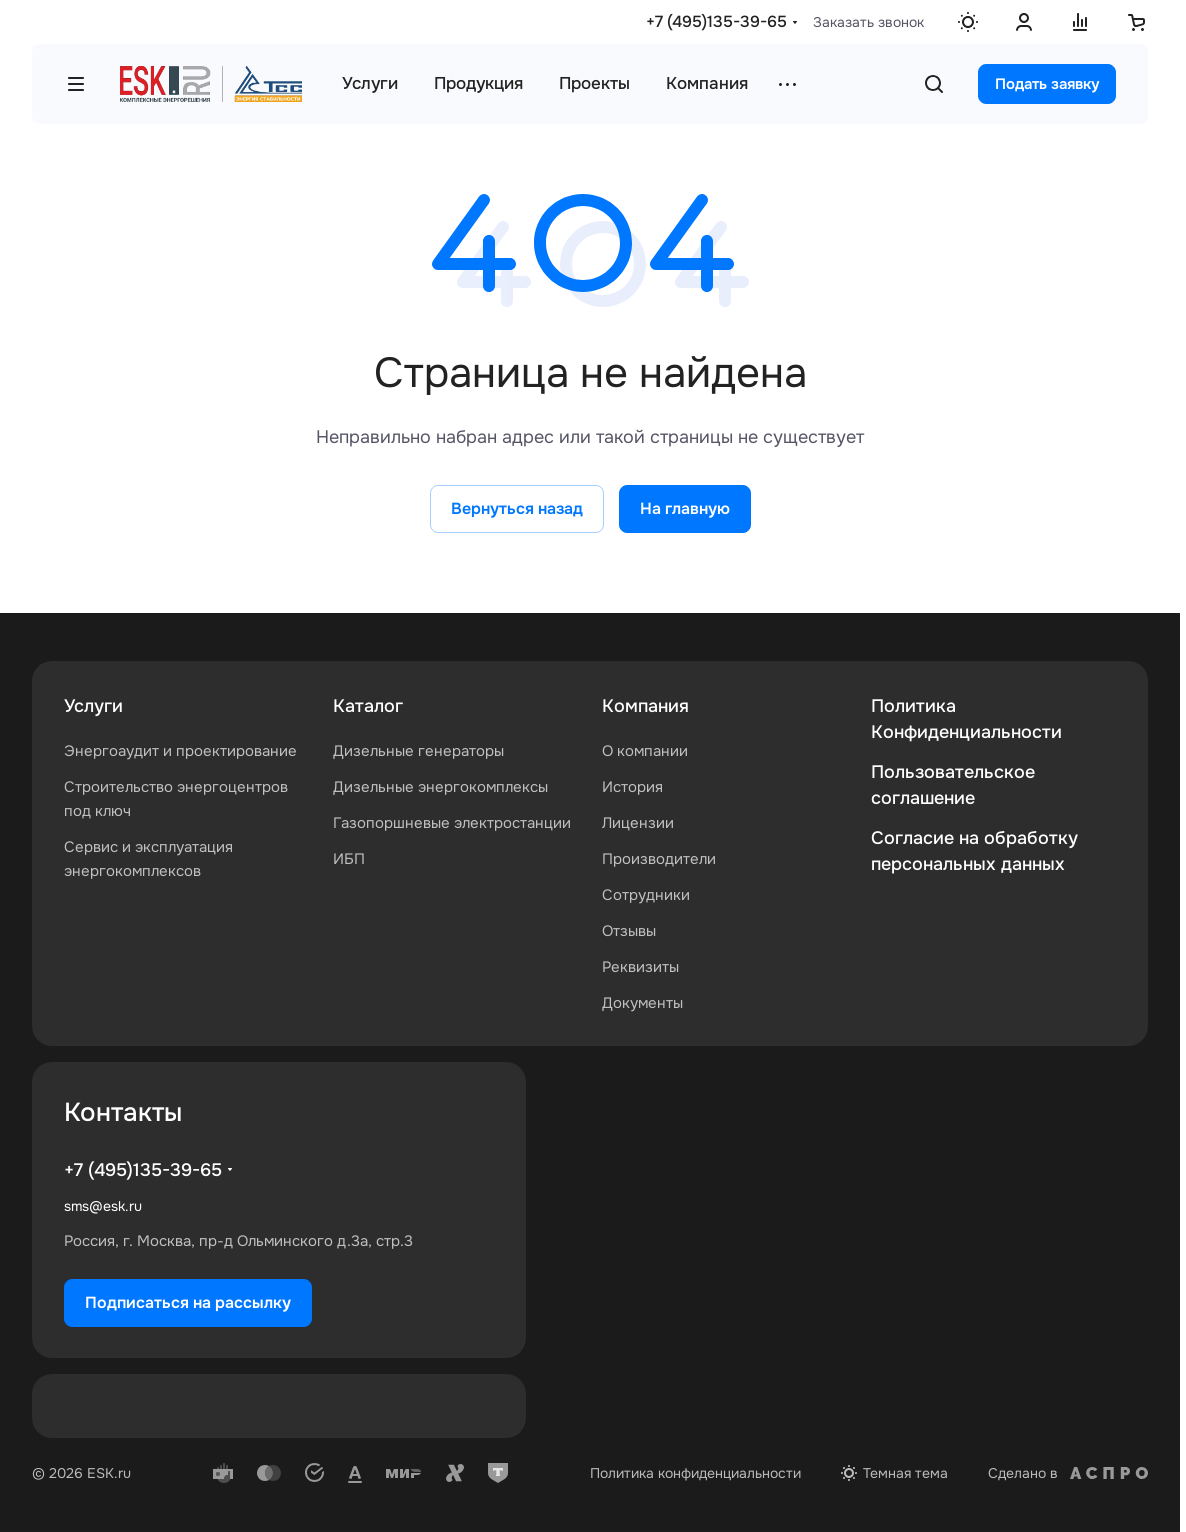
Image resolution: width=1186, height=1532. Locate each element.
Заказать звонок (868, 22)
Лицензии (638, 823)
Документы (642, 1003)
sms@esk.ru (103, 1206)
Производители (659, 859)
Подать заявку (1047, 84)
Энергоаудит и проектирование (180, 751)
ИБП (349, 859)
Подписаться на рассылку (188, 1302)
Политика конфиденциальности (695, 1473)
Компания (645, 706)
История (632, 787)
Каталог (368, 706)
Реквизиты (640, 967)
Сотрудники (646, 895)
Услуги (93, 706)
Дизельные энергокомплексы (440, 787)
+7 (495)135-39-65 (716, 21)
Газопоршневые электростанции (452, 823)
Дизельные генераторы (418, 751)
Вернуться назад (517, 508)
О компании (645, 751)
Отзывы (629, 931)
